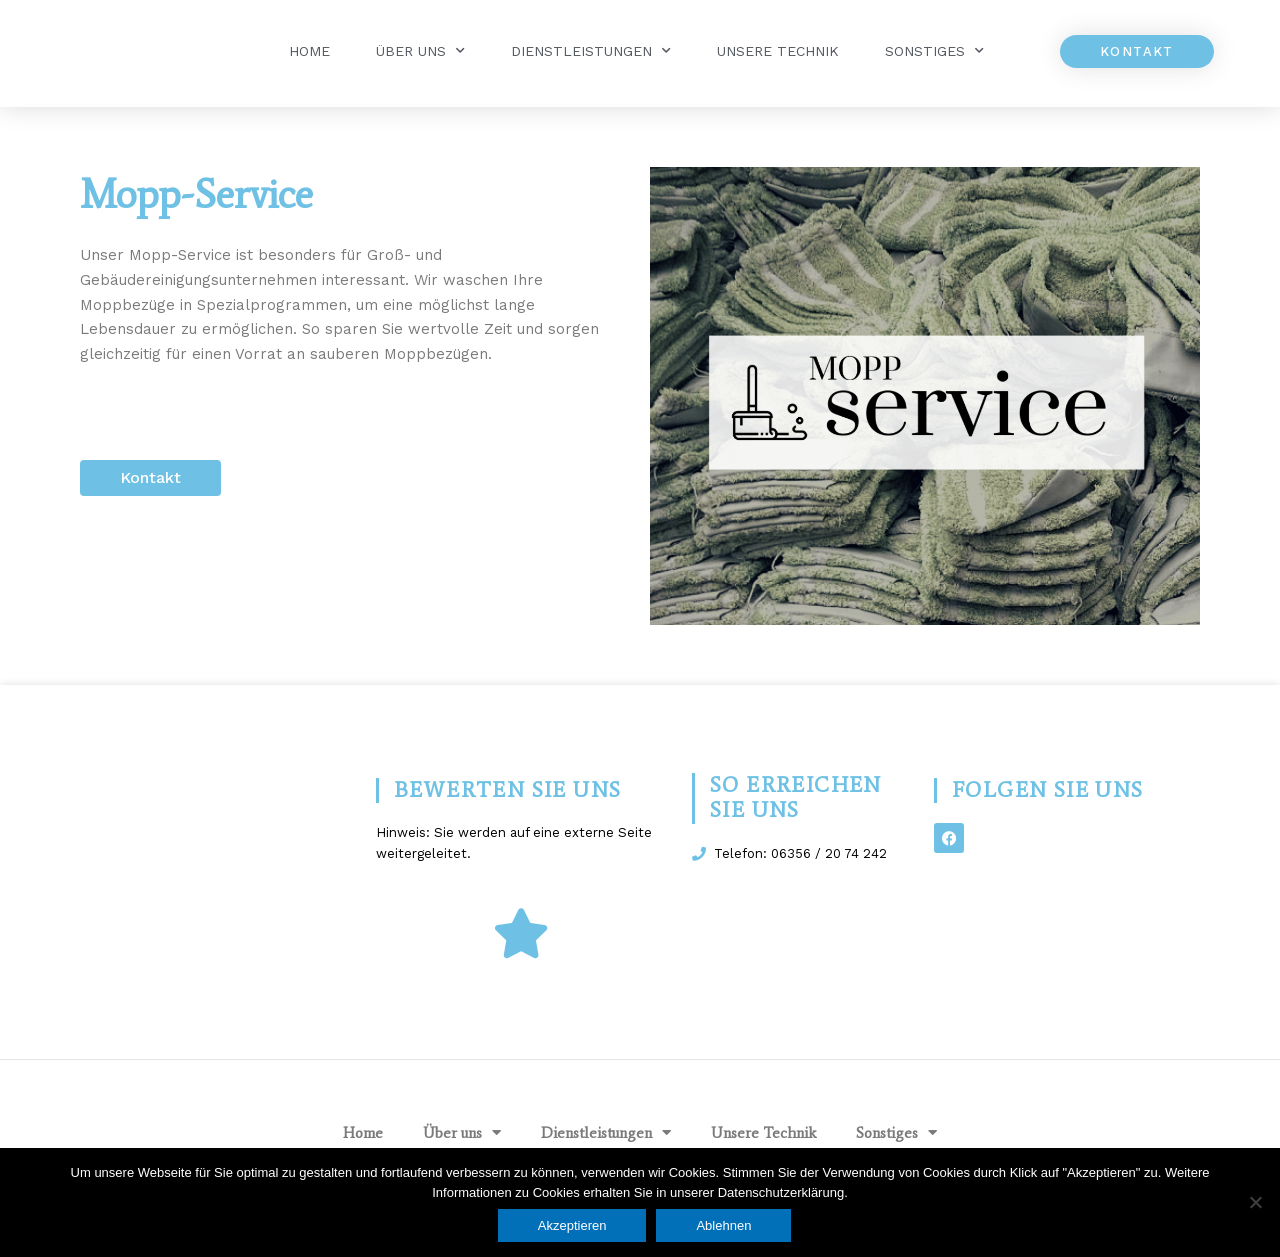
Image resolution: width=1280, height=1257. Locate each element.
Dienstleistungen (591, 51)
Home (309, 51)
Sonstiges (934, 51)
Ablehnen (724, 1225)
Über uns (420, 51)
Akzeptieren (572, 1225)
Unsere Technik (778, 51)
